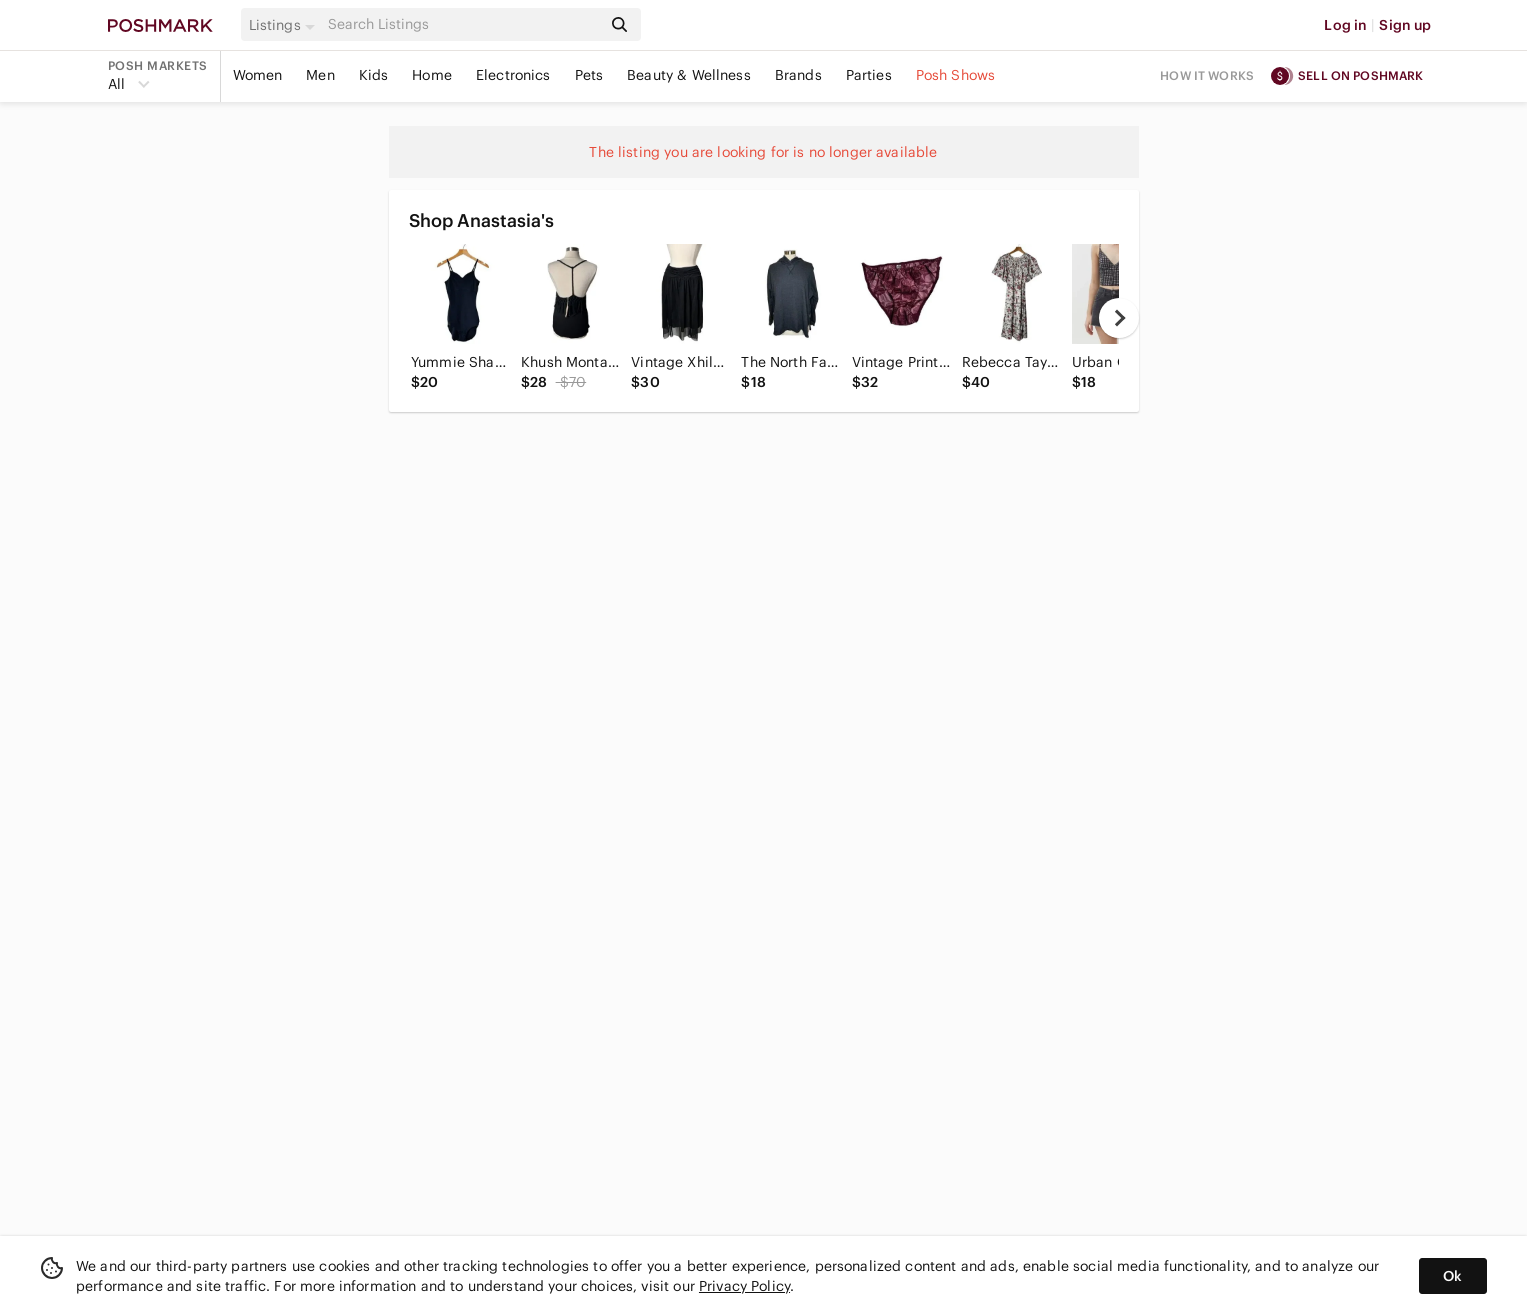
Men (320, 75)
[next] (1119, 318)
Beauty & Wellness (689, 75)
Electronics (513, 75)
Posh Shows (956, 75)
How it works (1207, 75)
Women (258, 75)
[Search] (463, 24)
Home (432, 75)
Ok (1452, 1276)
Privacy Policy (744, 1286)
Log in (1345, 25)
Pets (589, 75)
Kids (374, 75)
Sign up (1405, 25)
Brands (798, 75)
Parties (869, 75)
